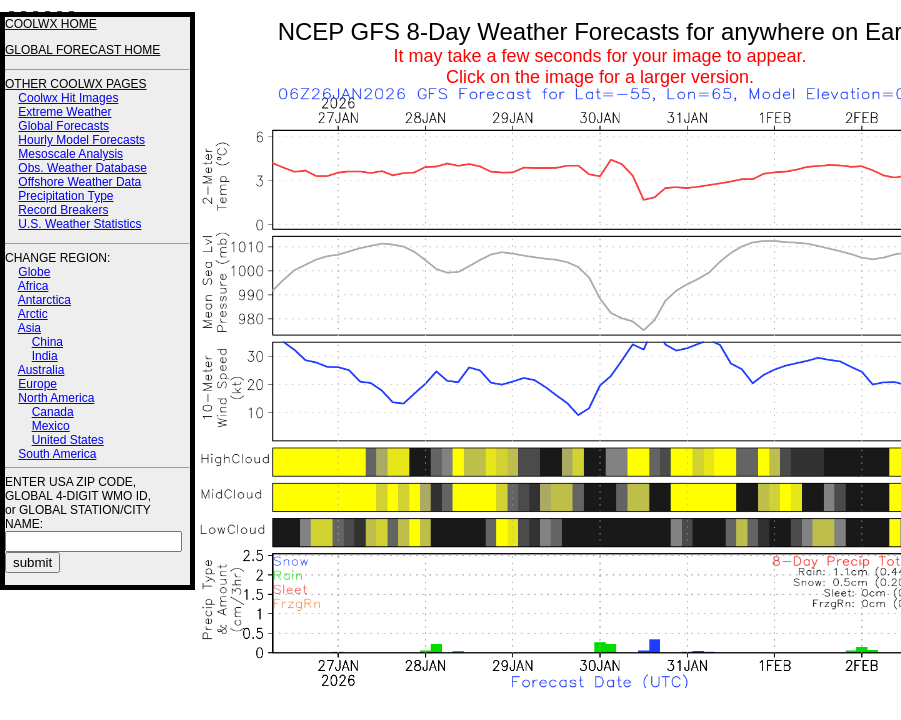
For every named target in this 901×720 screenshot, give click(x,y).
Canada (53, 412)
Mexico (51, 426)
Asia (29, 328)
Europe (37, 384)
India (45, 356)
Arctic (33, 314)
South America (57, 454)
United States (68, 440)
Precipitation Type (65, 196)
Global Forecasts (63, 126)
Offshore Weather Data (79, 182)
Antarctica (44, 300)
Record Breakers (63, 210)
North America (56, 398)
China (47, 342)
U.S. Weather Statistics (79, 224)
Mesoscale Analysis (70, 154)
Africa (33, 286)
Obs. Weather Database (82, 168)
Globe (34, 272)
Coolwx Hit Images (68, 98)
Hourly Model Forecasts (81, 140)
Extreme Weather (64, 112)
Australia (41, 370)
